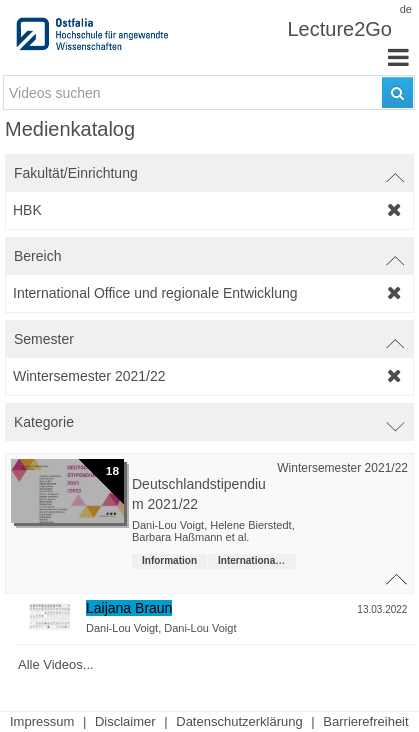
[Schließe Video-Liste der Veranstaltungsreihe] (397, 573)
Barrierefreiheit (365, 721)
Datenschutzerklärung (239, 721)
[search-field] (209, 92)
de (406, 9)
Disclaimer (125, 721)
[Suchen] (397, 92)
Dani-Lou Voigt (122, 628)
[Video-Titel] (249, 608)
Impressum (42, 721)
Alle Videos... (56, 663)
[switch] (209, 173)
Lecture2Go (339, 29)
